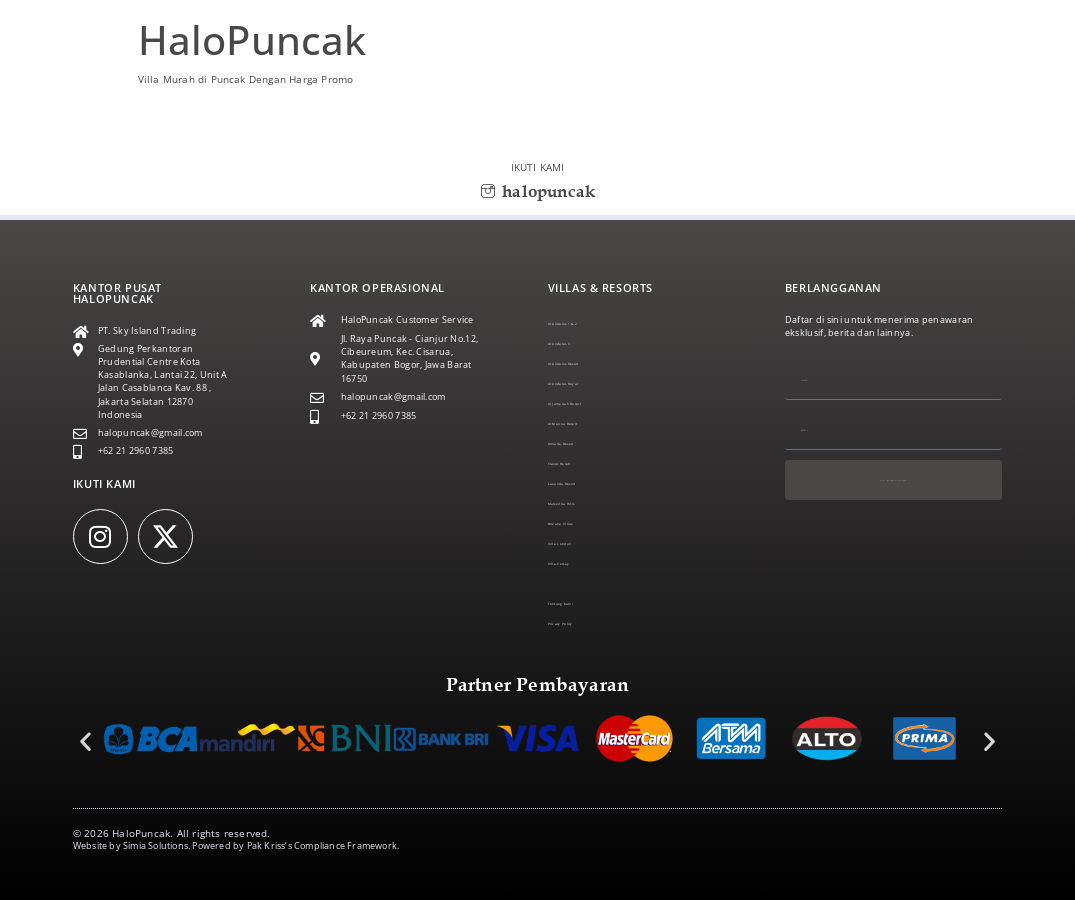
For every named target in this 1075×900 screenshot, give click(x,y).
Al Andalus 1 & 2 (584, 324)
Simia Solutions (155, 846)
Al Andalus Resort (587, 364)
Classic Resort (578, 464)
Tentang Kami (579, 604)
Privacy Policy (577, 624)
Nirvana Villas (578, 524)
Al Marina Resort (585, 424)
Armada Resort (581, 444)
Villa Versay (573, 564)
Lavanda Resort (583, 484)
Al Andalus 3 (576, 344)
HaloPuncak (252, 39)
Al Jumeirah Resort (589, 404)
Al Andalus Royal (585, 384)
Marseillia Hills (579, 504)
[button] (85, 740)
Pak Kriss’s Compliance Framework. (323, 846)
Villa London (575, 544)
